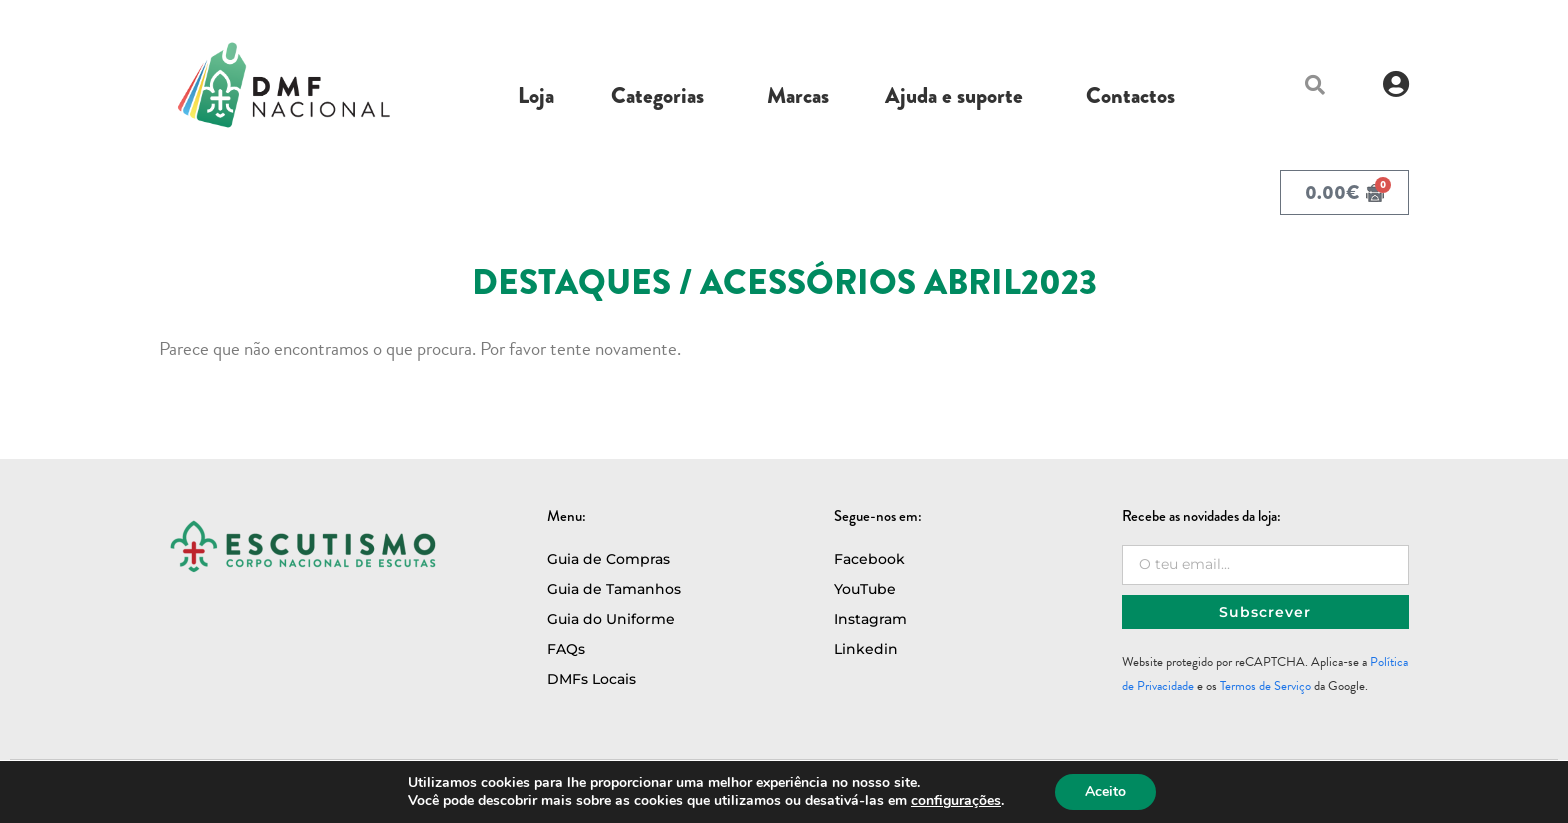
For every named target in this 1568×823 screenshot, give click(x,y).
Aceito (1105, 791)
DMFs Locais (591, 679)
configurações (956, 801)
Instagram (870, 619)
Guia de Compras (608, 559)
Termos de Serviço (1265, 686)
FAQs (566, 649)
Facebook (869, 559)
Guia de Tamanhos (614, 589)
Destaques (571, 282)
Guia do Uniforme (611, 619)
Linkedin (866, 649)
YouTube (865, 589)
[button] (1315, 85)
